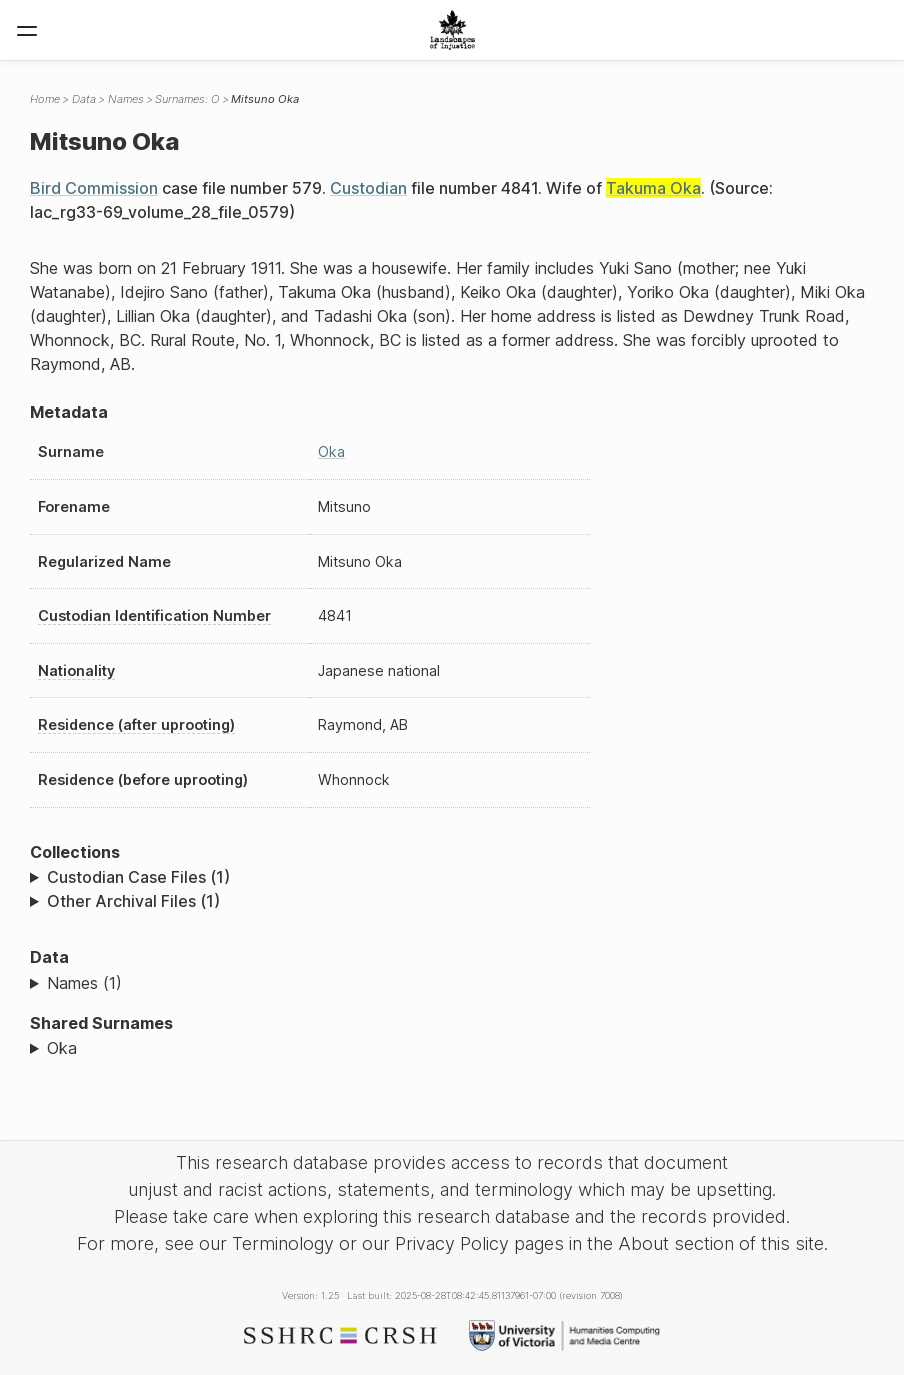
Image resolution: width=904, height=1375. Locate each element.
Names (126, 99)
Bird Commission (94, 188)
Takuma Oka (653, 188)
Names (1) (84, 983)
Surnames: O (187, 99)
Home (45, 99)
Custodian (368, 188)
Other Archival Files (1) (133, 901)
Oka (331, 451)
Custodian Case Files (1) (138, 877)
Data (84, 99)
